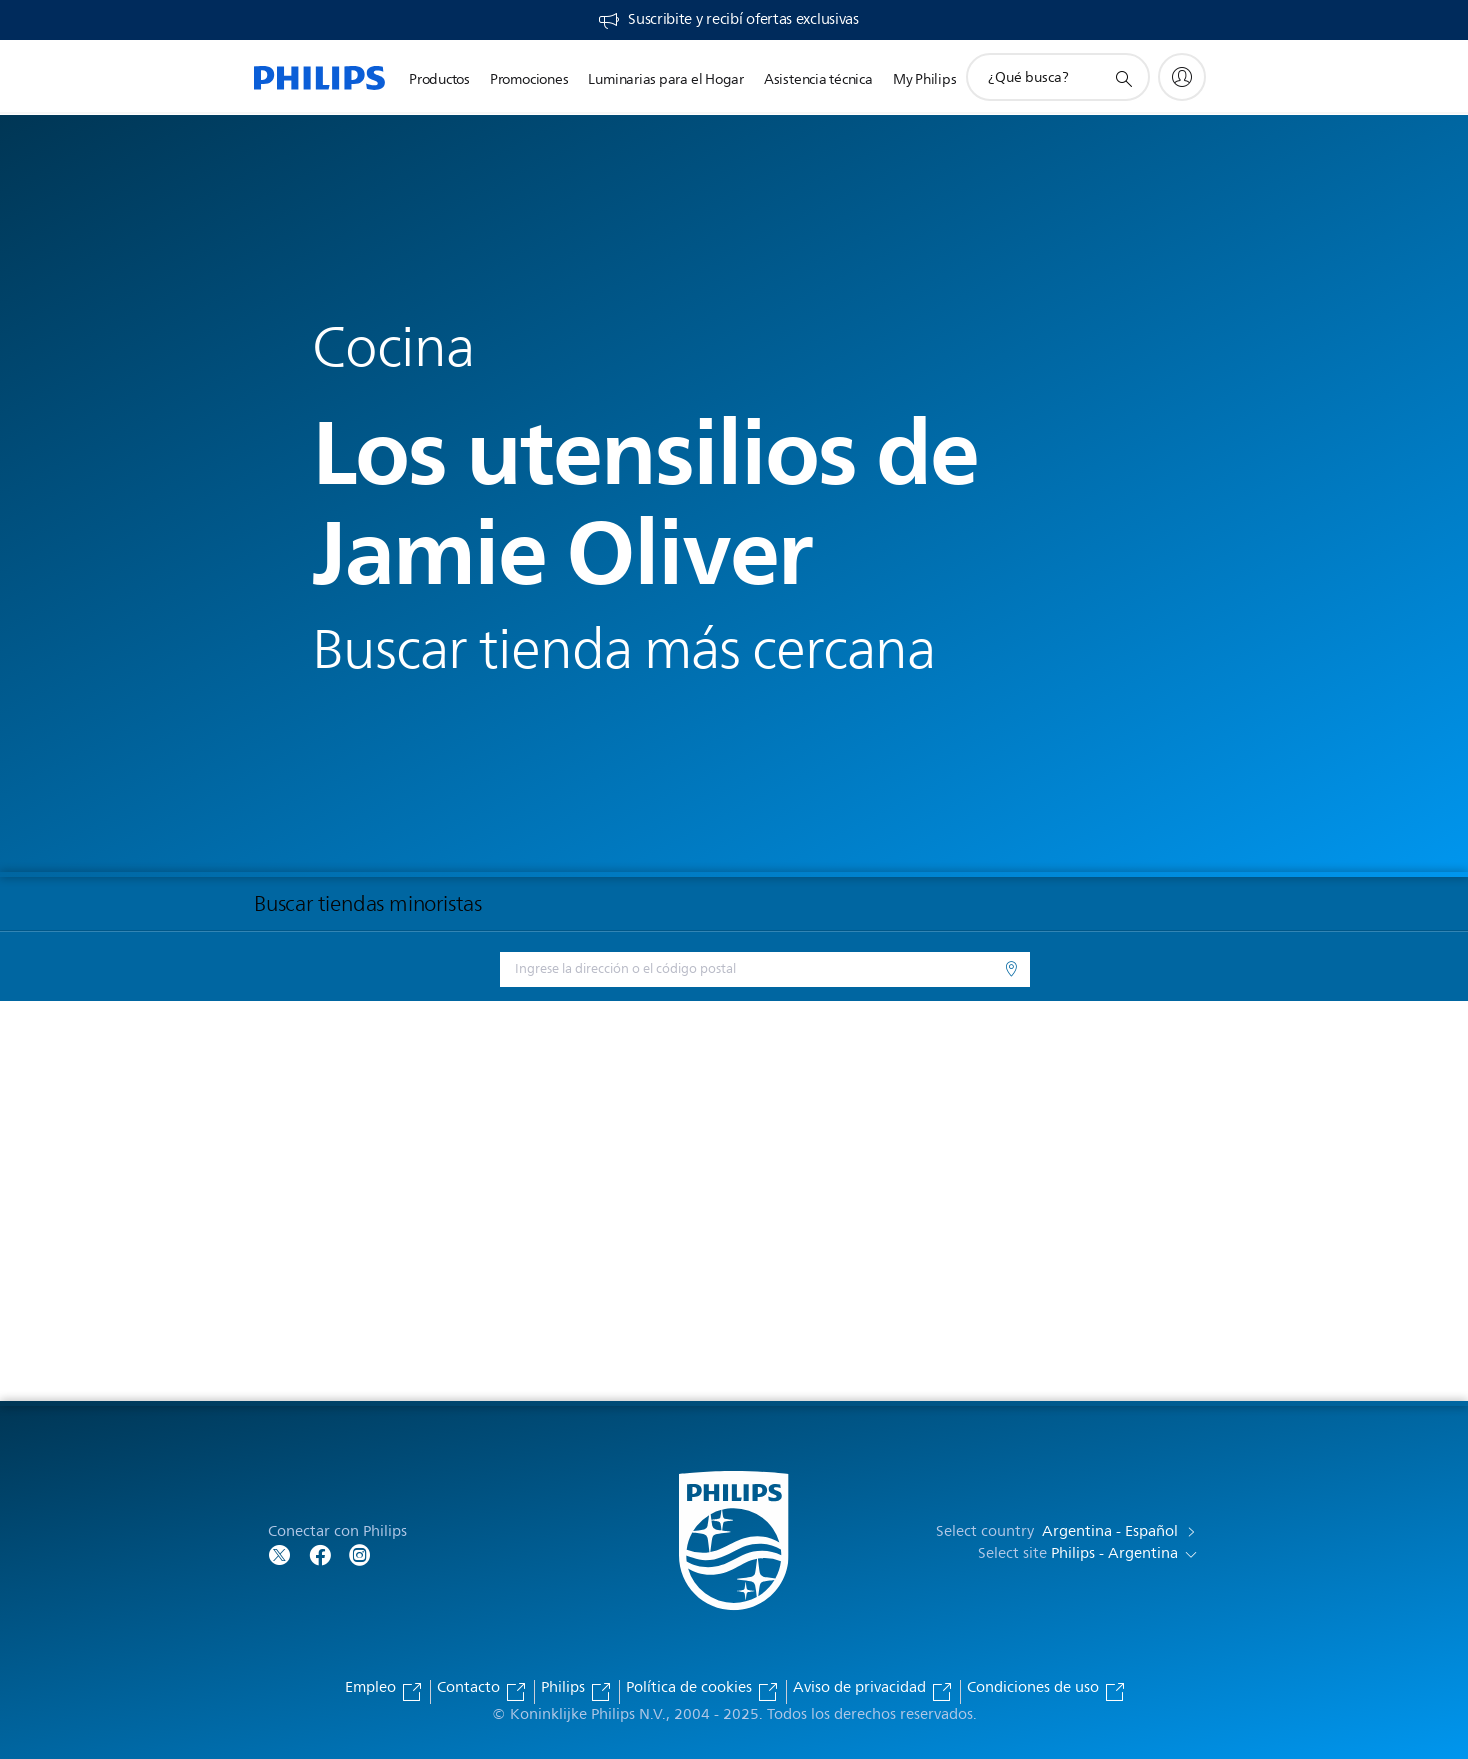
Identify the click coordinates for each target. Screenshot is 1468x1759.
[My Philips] (1182, 77)
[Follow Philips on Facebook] (320, 1553)
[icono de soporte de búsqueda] (1123, 78)
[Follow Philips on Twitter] (280, 1553)
